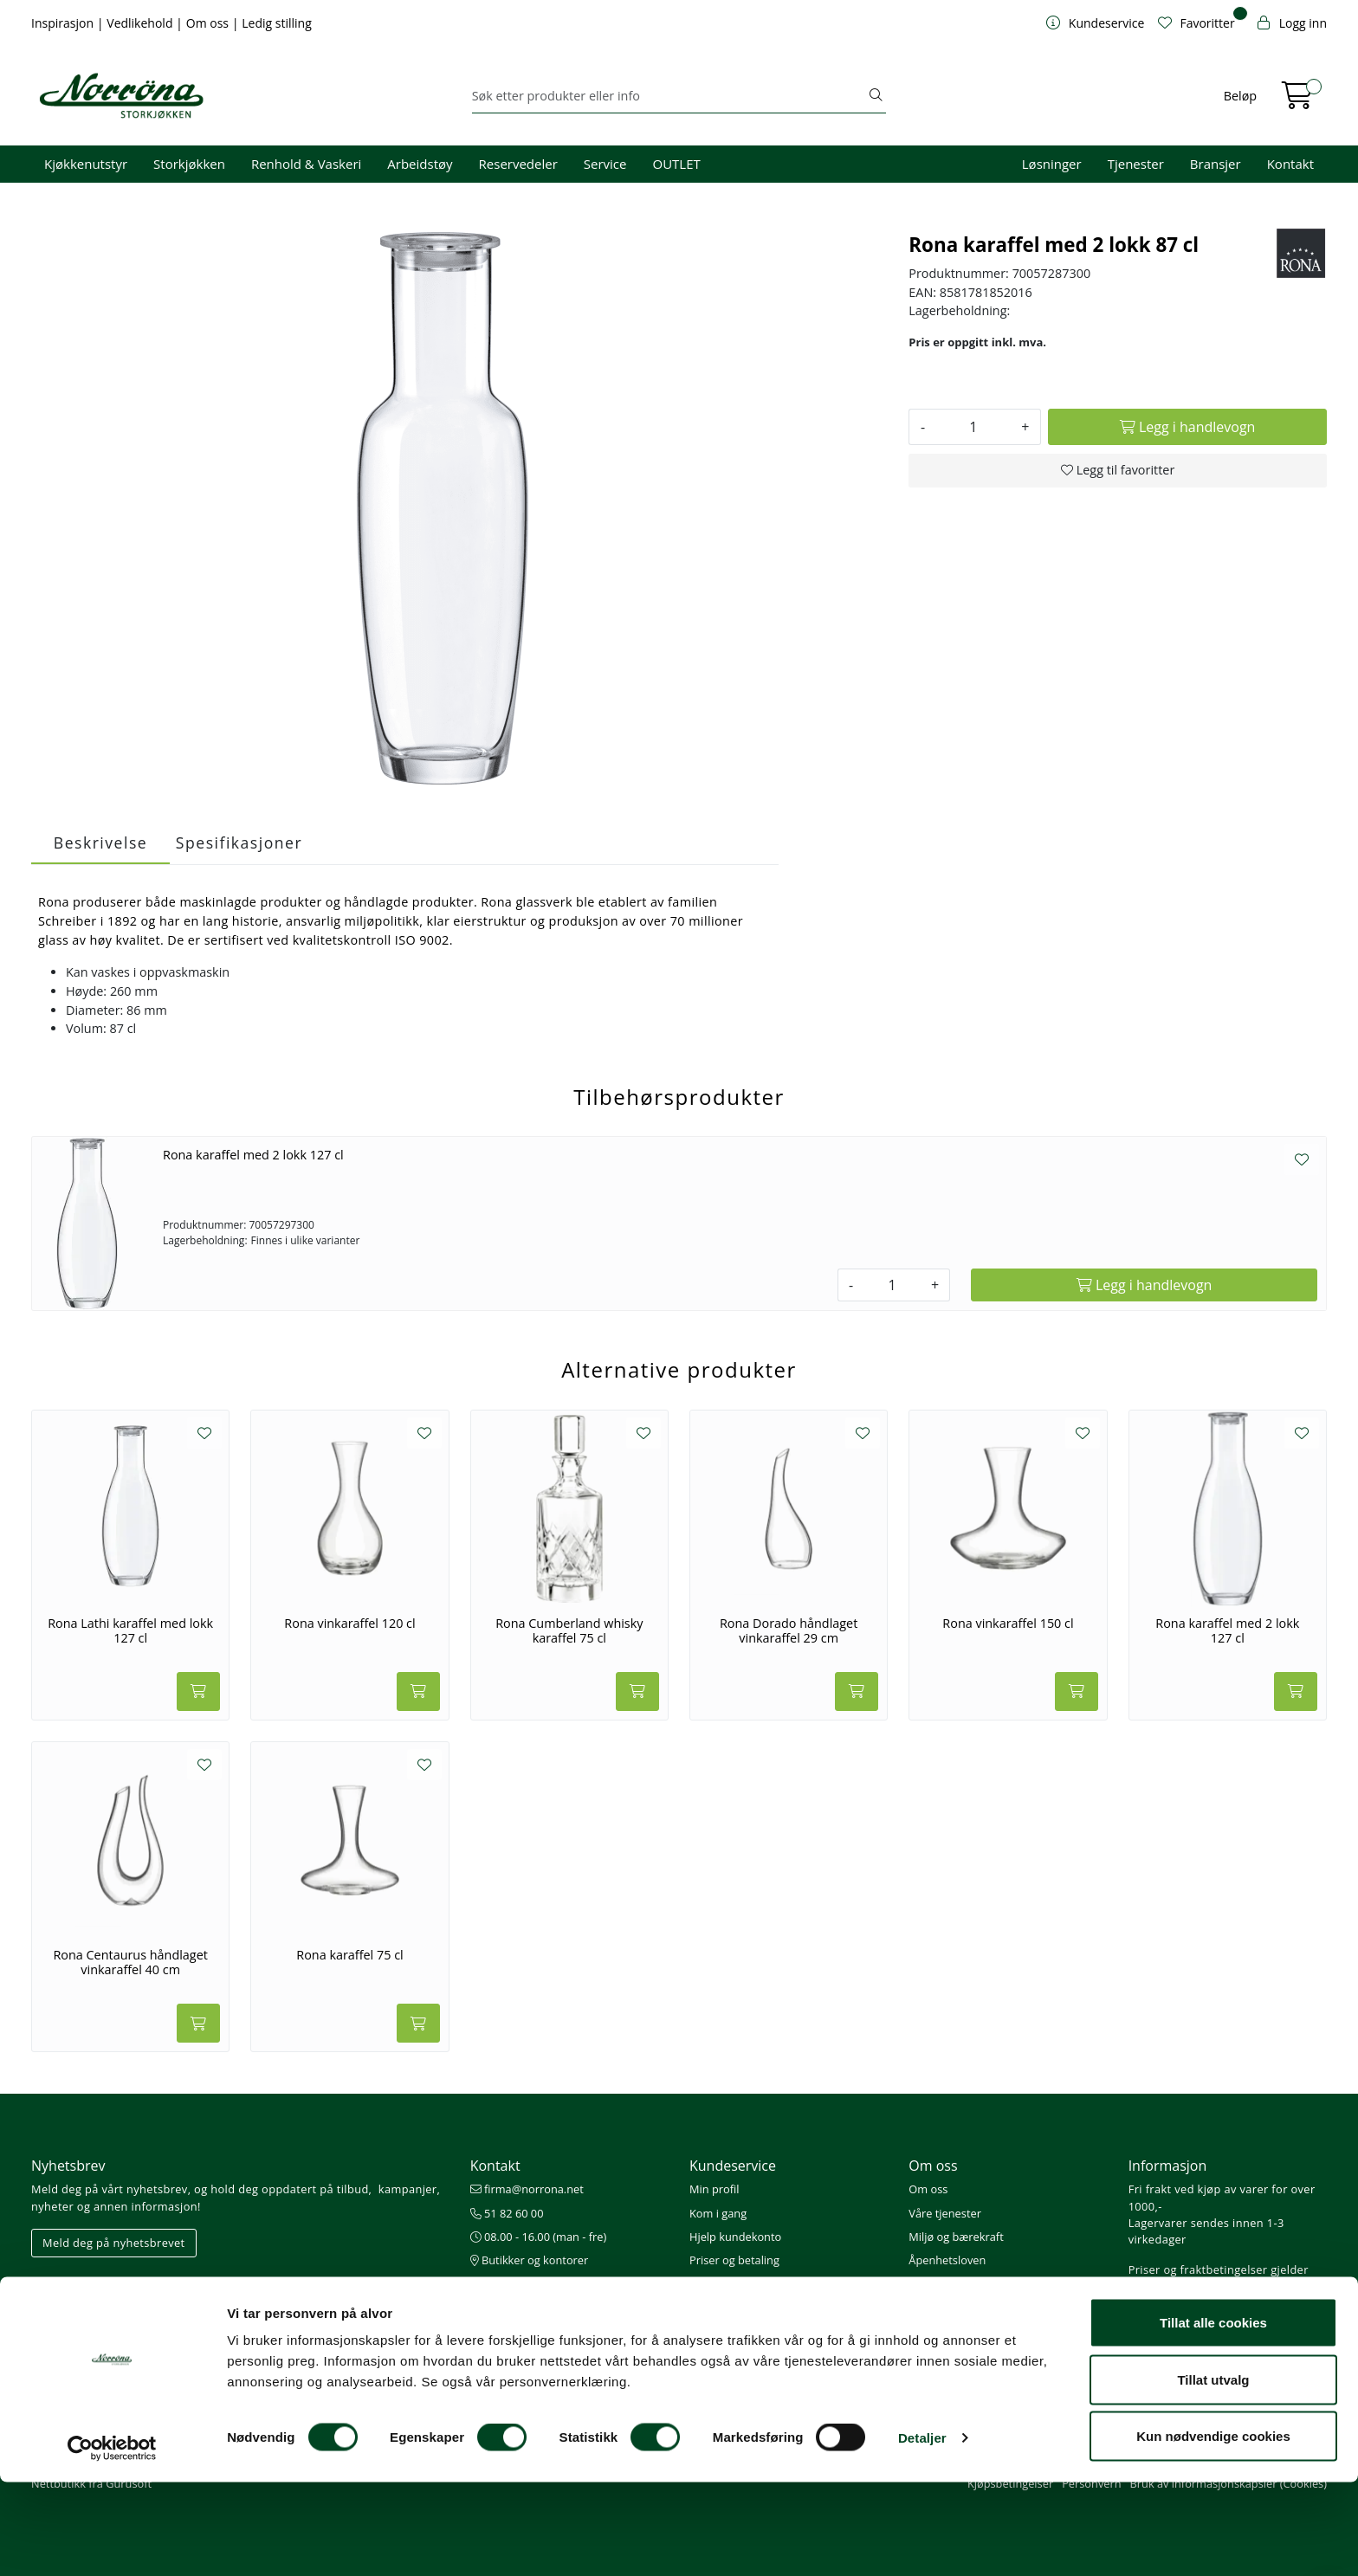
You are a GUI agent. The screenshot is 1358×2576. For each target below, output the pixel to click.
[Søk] (669, 96)
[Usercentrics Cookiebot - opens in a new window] (112, 2542)
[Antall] (973, 427)
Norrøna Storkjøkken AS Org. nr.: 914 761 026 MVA (541, 2292)
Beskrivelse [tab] (100, 842)
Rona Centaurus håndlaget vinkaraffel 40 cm (130, 1962)
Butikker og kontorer (529, 2260)
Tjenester (1136, 163)
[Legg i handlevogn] (1187, 427)
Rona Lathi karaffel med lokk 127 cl (130, 1631)
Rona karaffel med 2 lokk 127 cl (253, 1154)
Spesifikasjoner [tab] (239, 842)
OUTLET (676, 163)
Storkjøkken (189, 163)
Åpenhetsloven (947, 2260)
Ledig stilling (277, 23)
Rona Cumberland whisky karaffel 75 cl (569, 1631)
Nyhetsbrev (68, 2165)
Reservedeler (518, 163)
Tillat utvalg (1213, 2473)
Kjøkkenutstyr (85, 163)
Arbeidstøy (419, 163)
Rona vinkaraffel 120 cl (349, 1623)
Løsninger (1052, 163)
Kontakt (1290, 163)
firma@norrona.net (527, 2189)
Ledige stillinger (949, 2283)
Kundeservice (732, 2165)
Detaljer (922, 2531)
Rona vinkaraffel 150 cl (1007, 1623)
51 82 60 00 (507, 2213)
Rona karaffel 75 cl (349, 1955)
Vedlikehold (141, 23)
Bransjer (1215, 163)
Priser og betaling (734, 2260)
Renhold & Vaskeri (306, 163)
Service (605, 163)
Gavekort (712, 2331)
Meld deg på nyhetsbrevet (113, 2242)
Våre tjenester (945, 2213)
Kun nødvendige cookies (1213, 2529)
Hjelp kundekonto (735, 2236)
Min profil (714, 2189)
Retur (703, 2307)
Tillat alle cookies (1213, 2416)
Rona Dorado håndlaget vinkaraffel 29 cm (788, 1631)
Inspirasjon (64, 23)
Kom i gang (718, 2213)
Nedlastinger (722, 2354)
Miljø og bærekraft (956, 2236)
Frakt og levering (732, 2283)
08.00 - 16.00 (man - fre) (538, 2236)
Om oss (209, 23)
